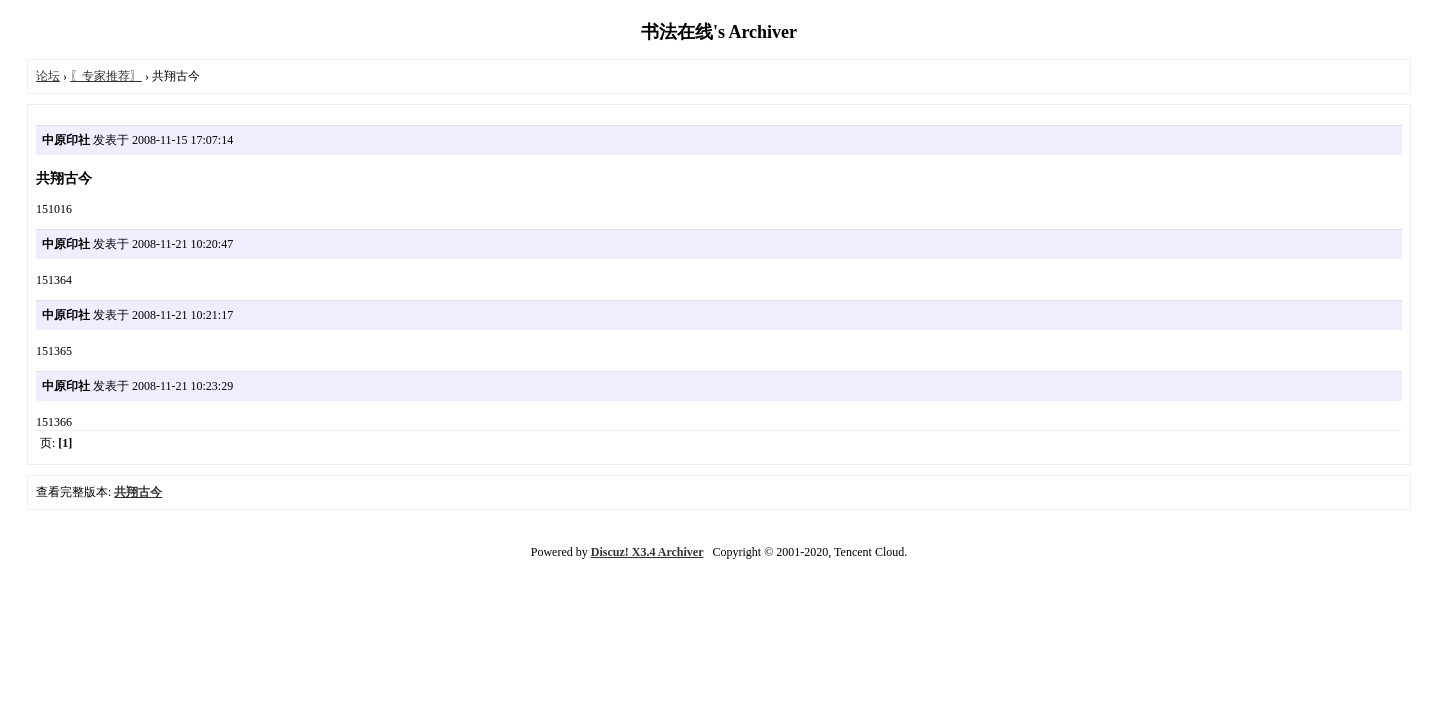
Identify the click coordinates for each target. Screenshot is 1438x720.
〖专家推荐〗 (106, 76)
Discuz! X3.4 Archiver (647, 552)
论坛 (48, 76)
